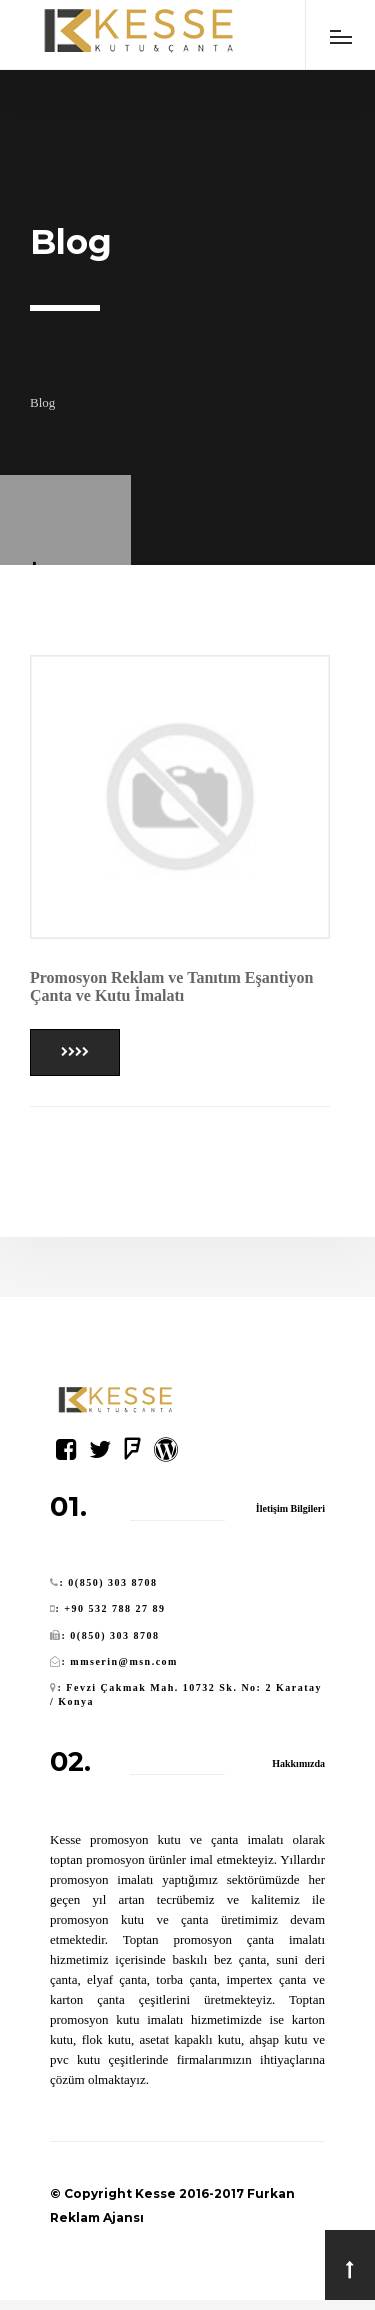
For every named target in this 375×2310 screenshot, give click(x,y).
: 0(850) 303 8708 (109, 1582)
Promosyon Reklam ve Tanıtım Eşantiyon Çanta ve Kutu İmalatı (171, 986)
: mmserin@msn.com (120, 1661)
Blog (42, 402)
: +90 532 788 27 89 (111, 1608)
